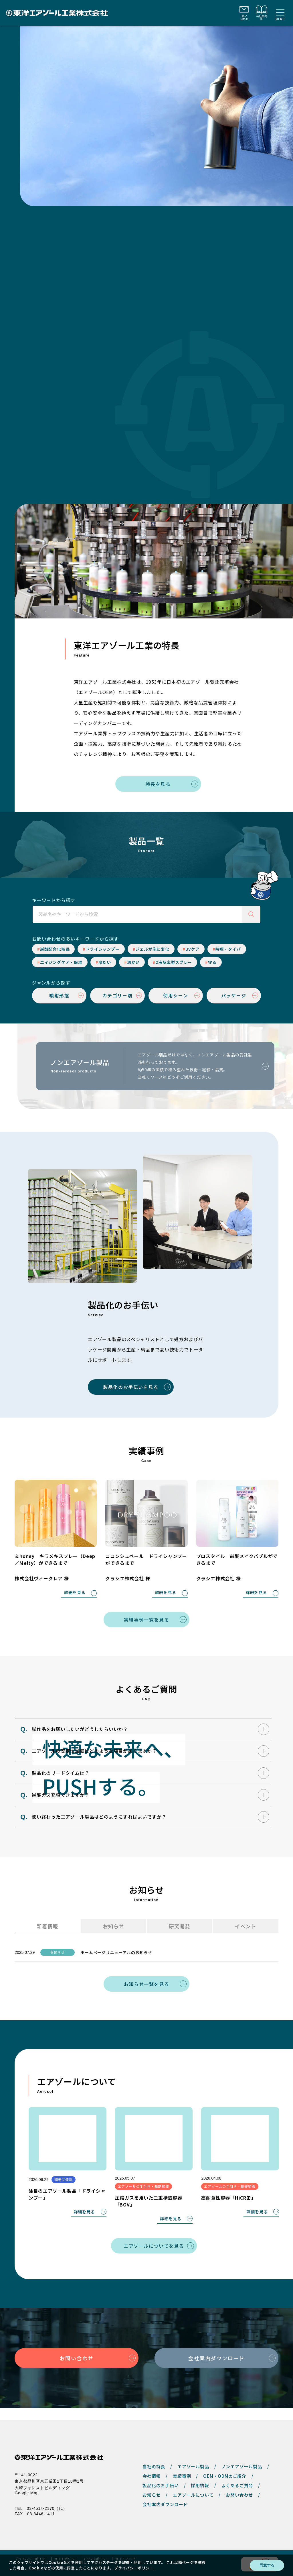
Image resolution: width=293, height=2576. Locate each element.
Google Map (27, 2481)
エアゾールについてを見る (154, 2245)
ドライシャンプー (102, 949)
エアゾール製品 (193, 2454)
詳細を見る (74, 1592)
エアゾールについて (193, 2483)
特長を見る (158, 784)
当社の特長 (153, 2454)
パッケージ (233, 995)
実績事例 (182, 2464)
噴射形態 (59, 995)
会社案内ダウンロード (216, 2358)
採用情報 (200, 2473)
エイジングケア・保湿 (61, 962)
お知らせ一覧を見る (146, 1983)
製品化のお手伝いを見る (131, 1387)
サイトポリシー (66, 2547)
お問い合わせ (77, 2358)
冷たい (104, 962)
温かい (133, 962)
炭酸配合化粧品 (55, 949)
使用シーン (175, 995)
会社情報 (151, 2464)
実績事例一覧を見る (146, 1619)
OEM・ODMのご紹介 (224, 2464)
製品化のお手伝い (160, 2473)
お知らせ (151, 2483)
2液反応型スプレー (174, 962)
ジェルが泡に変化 (152, 949)
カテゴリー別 (117, 995)
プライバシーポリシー (31, 2547)
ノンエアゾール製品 (241, 2454)
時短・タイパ (228, 949)
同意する (267, 2565)
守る (212, 962)
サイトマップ (125, 2547)
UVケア (192, 949)
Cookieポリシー (96, 2547)
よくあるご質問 (237, 2473)
